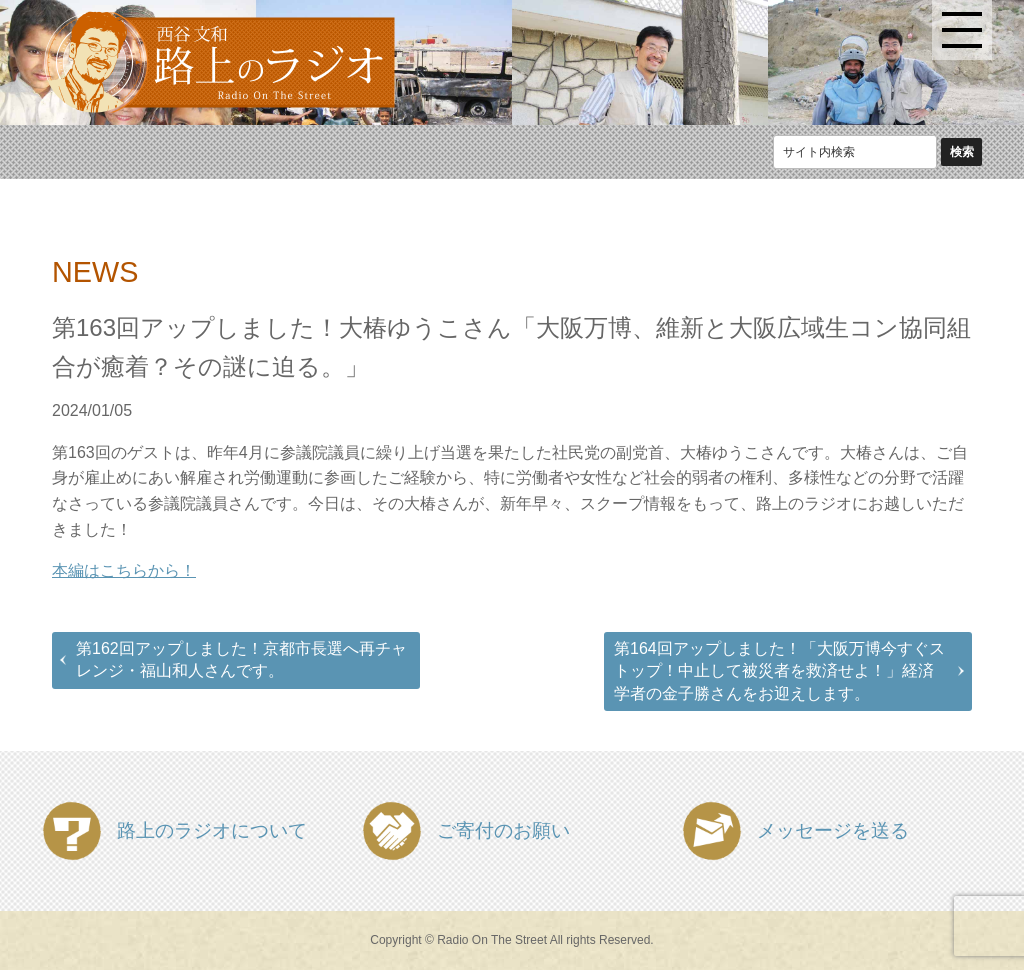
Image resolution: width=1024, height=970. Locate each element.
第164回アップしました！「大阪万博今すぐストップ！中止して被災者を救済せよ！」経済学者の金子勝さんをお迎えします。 (779, 671)
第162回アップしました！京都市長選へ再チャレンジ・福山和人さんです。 (241, 659)
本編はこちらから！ (124, 570)
